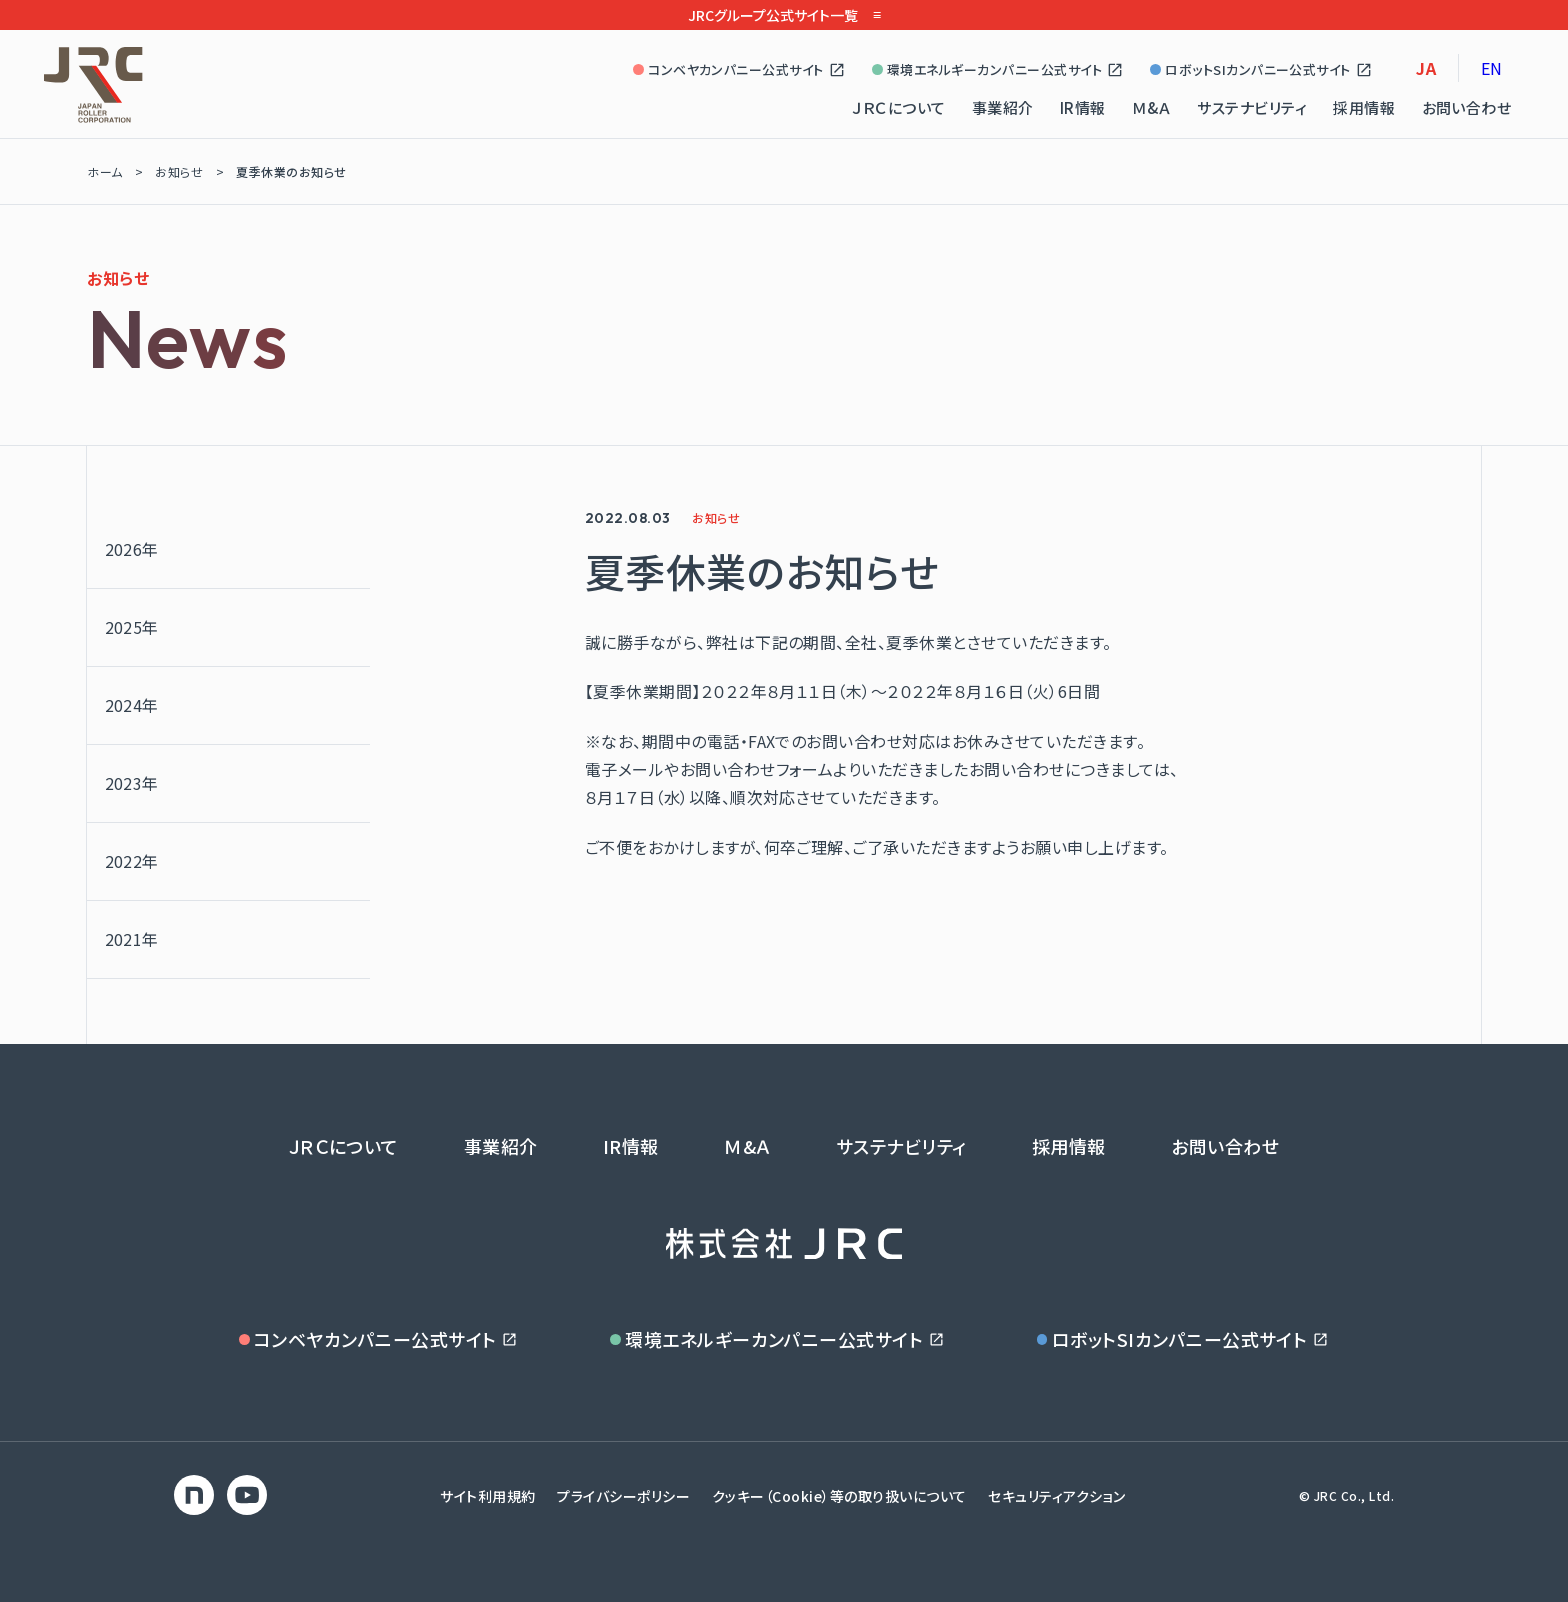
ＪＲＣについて (898, 107)
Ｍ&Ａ (1151, 107)
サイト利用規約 (487, 1496)
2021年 (132, 939)
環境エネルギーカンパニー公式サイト (998, 69)
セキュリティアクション (1056, 1496)
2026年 (132, 549)
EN (1492, 68)
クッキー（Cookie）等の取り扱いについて (839, 1496)
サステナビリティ (1252, 107)
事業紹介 (1003, 107)
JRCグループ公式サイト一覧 (784, 15)
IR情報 (1083, 107)
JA (1426, 68)
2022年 (132, 861)
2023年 (132, 783)
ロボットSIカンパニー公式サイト (1261, 69)
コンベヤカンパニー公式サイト (739, 69)
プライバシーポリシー (623, 1496)
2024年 (132, 705)
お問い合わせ (1467, 107)
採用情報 (1364, 107)
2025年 (132, 627)
